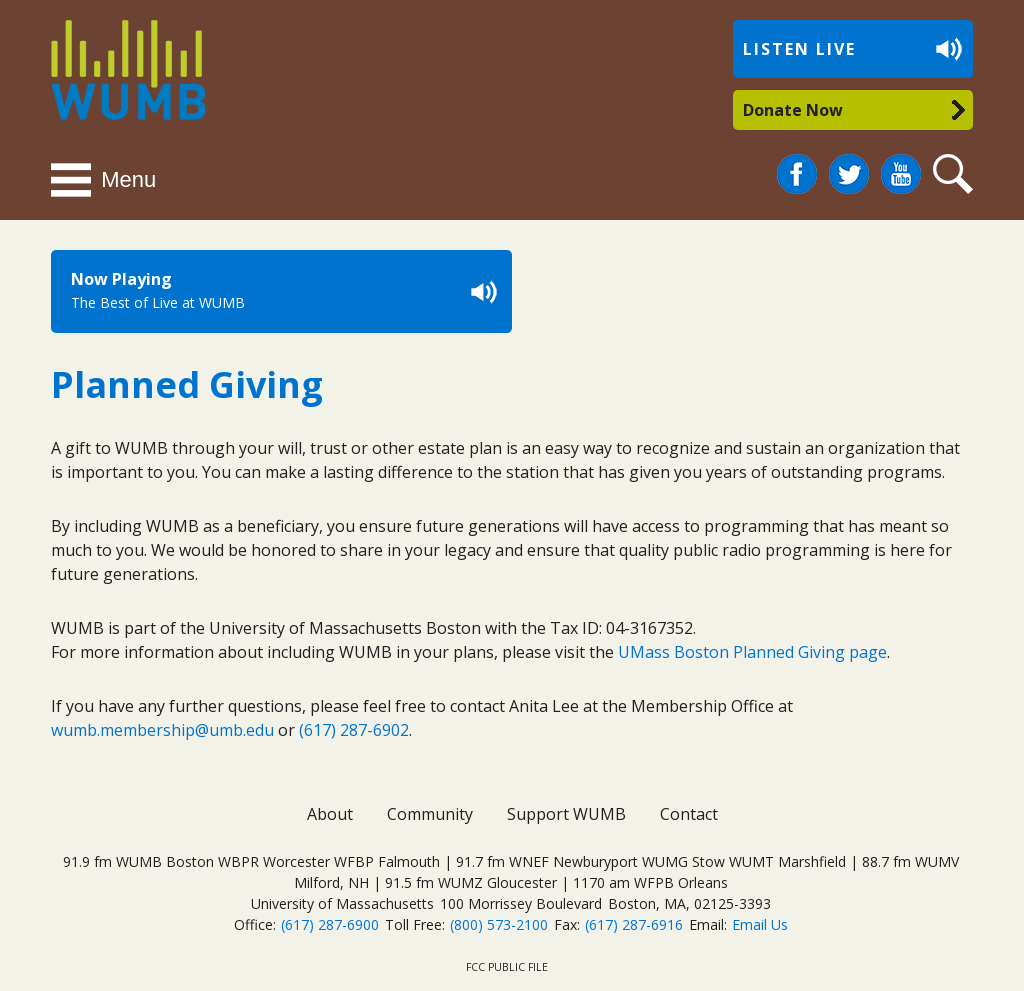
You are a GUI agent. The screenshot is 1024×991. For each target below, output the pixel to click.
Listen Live (799, 49)
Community (430, 814)
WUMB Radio (105, 67)
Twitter (849, 166)
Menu (128, 179)
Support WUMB (566, 814)
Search (956, 174)
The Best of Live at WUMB (158, 302)
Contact (689, 814)
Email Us (760, 924)
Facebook (797, 166)
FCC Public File (507, 967)
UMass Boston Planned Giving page (752, 652)
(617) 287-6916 (634, 924)
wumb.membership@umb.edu (162, 730)
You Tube (901, 174)
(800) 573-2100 (499, 924)
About (330, 814)
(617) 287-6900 (330, 924)
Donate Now (793, 110)
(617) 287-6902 (354, 730)
